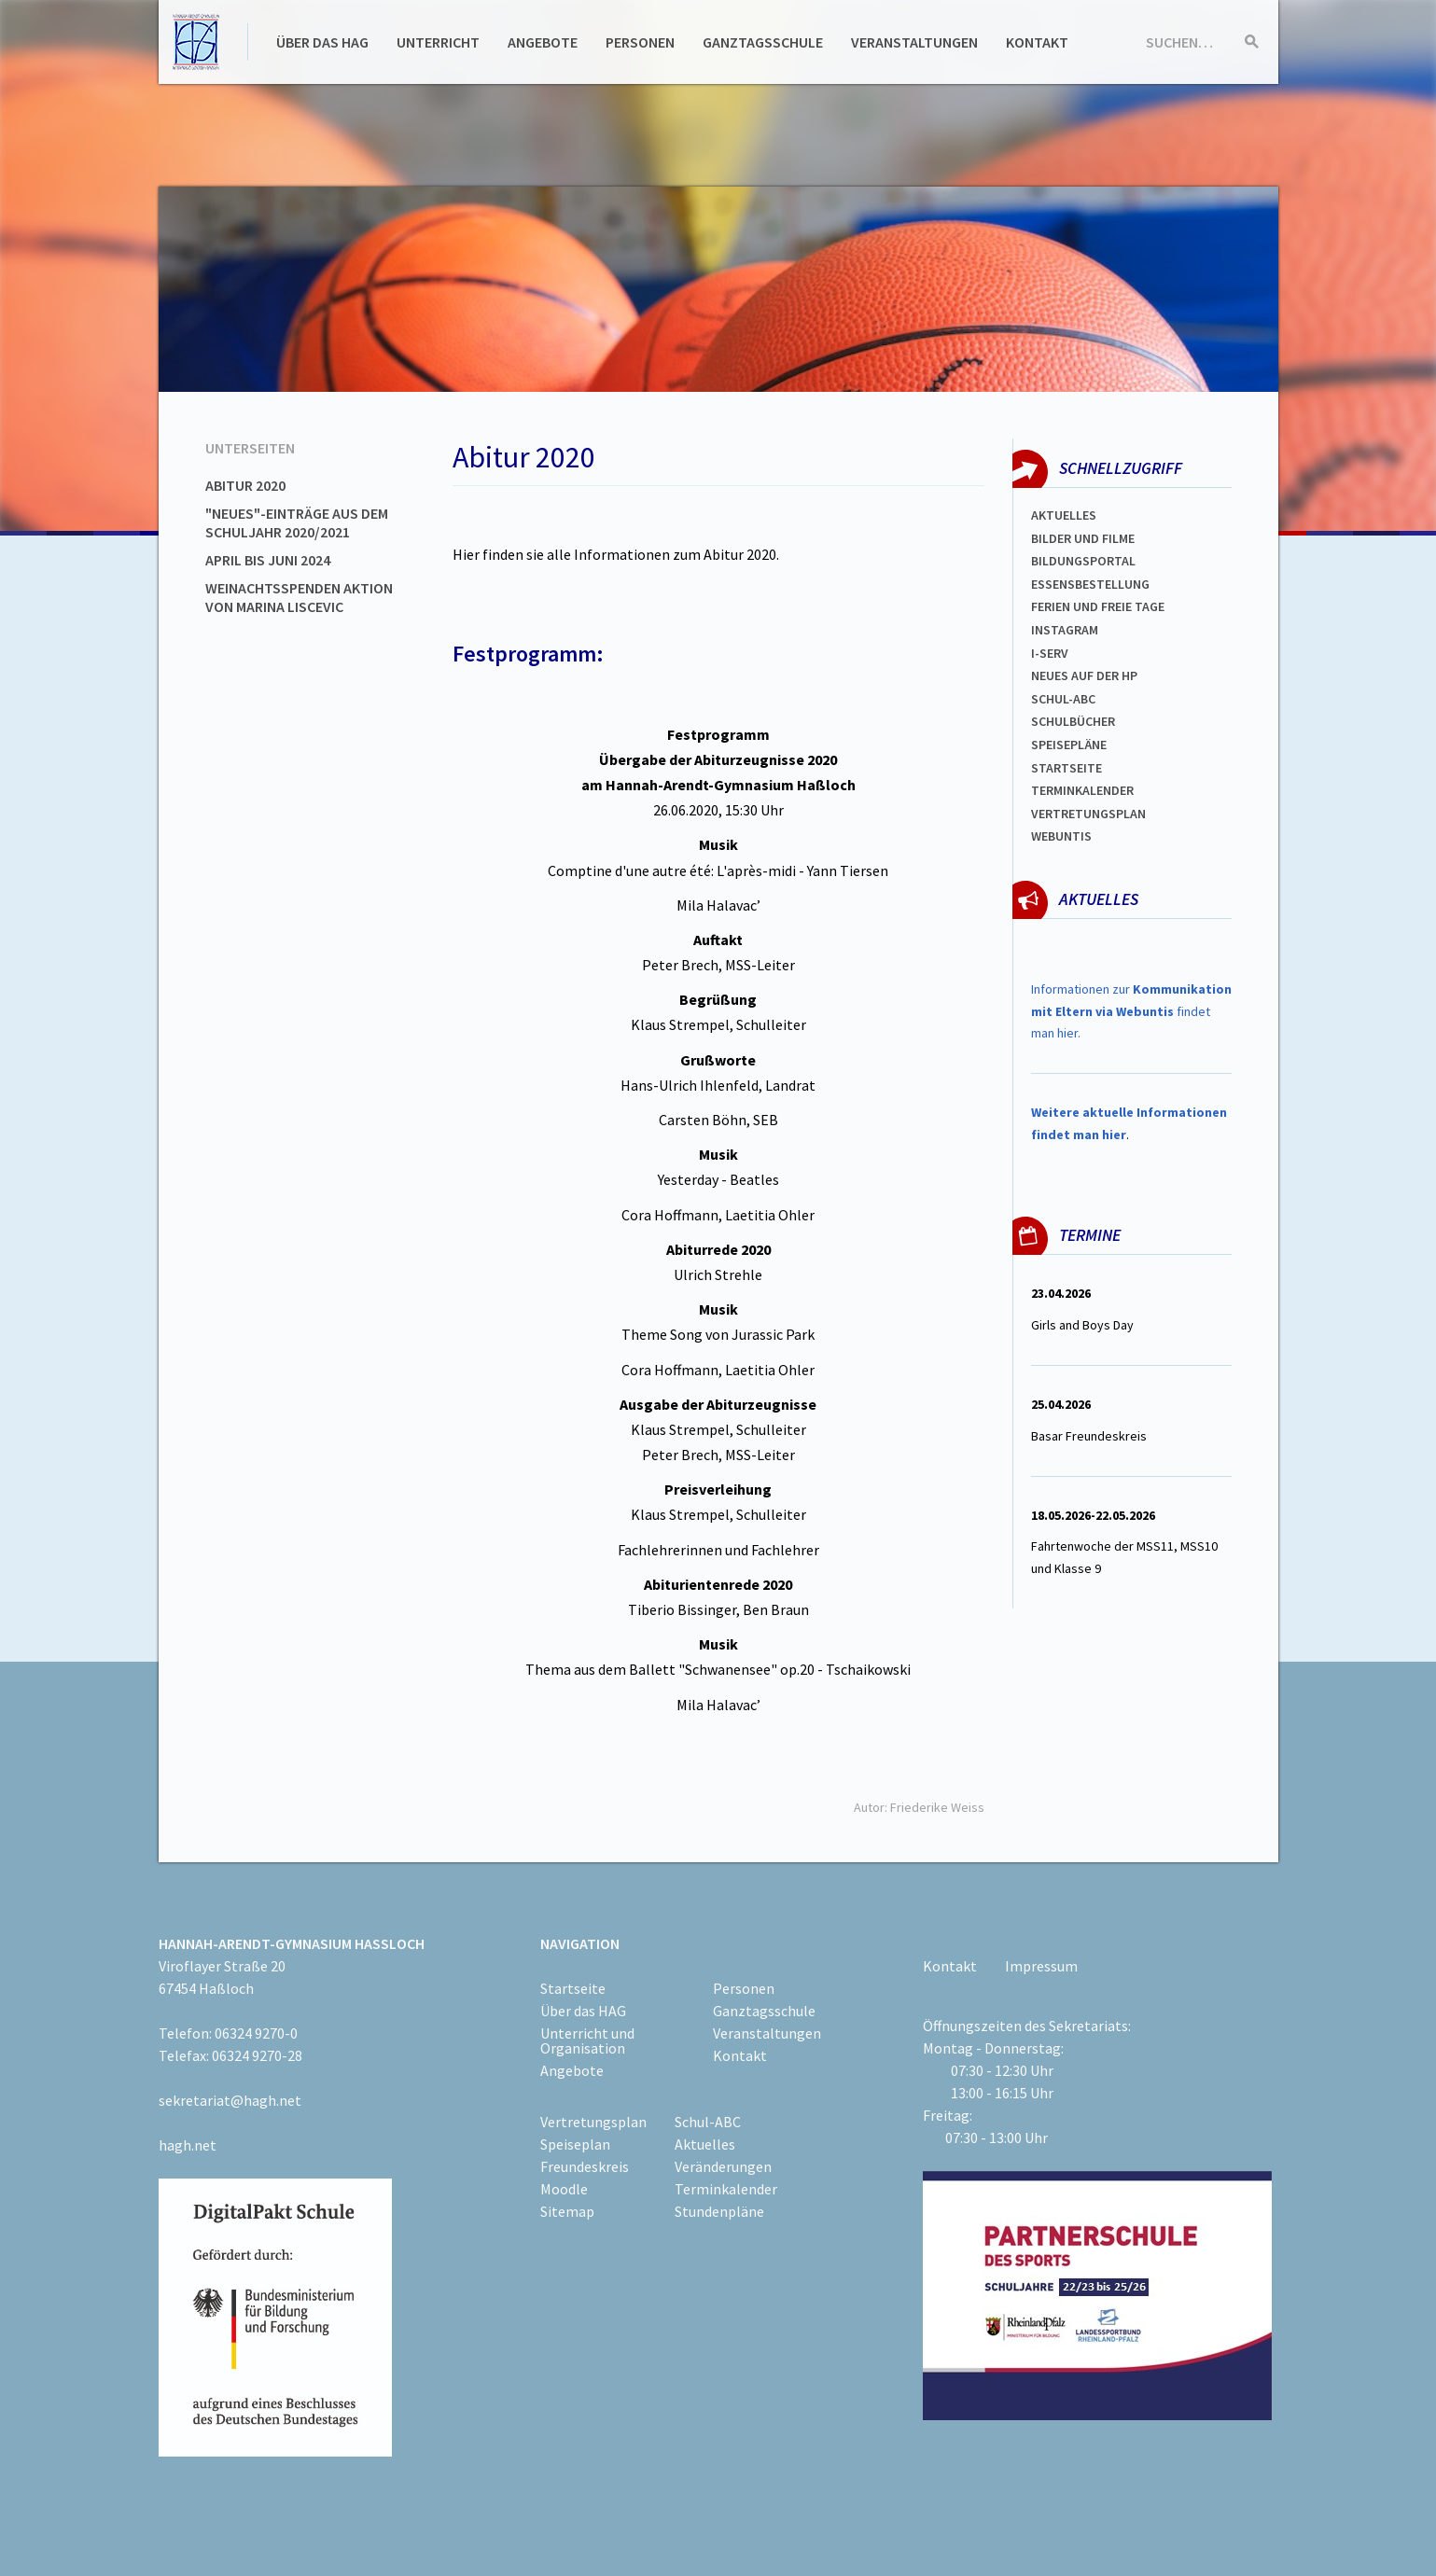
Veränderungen (723, 2166)
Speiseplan (575, 2144)
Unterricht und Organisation (587, 2040)
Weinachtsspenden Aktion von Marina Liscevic (299, 597)
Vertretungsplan (1088, 813)
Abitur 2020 (245, 485)
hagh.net (187, 2145)
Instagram (1064, 629)
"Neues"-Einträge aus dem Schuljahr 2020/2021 (296, 522)
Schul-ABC (708, 2121)
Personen (640, 42)
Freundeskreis (584, 2166)
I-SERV (1049, 653)
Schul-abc (1063, 698)
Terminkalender (1082, 790)
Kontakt (1037, 42)
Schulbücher (1073, 721)
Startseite (1066, 767)
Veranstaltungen (914, 42)
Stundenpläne (719, 2211)
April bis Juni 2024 (267, 559)
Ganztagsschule (763, 42)
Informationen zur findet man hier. (1131, 1011)
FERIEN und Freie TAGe (1097, 606)
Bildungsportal (1083, 560)
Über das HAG (322, 42)
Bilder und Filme (1083, 538)
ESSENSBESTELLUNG (1090, 584)
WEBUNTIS (1061, 836)
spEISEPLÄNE (1069, 744)
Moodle (564, 2188)
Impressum (1041, 1965)
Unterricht (438, 42)
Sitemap (567, 2211)
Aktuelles (1063, 515)
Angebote (543, 42)
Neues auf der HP (1084, 675)
